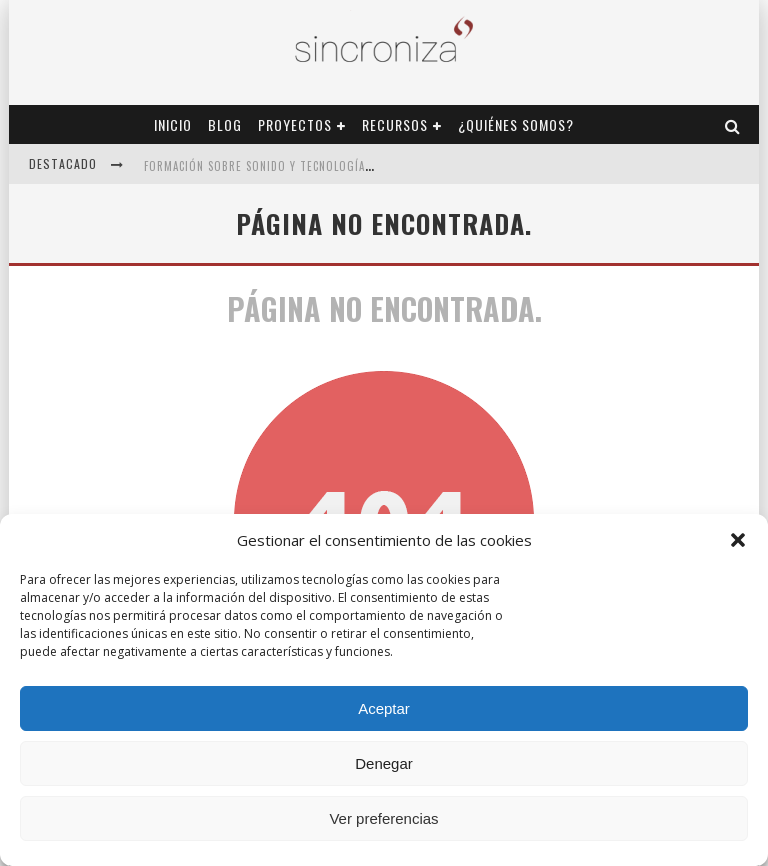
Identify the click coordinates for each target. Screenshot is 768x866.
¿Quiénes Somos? (516, 124)
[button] (738, 540)
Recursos (395, 124)
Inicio (173, 124)
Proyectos (295, 124)
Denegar (384, 763)
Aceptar (384, 708)
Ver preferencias (383, 818)
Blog (225, 124)
